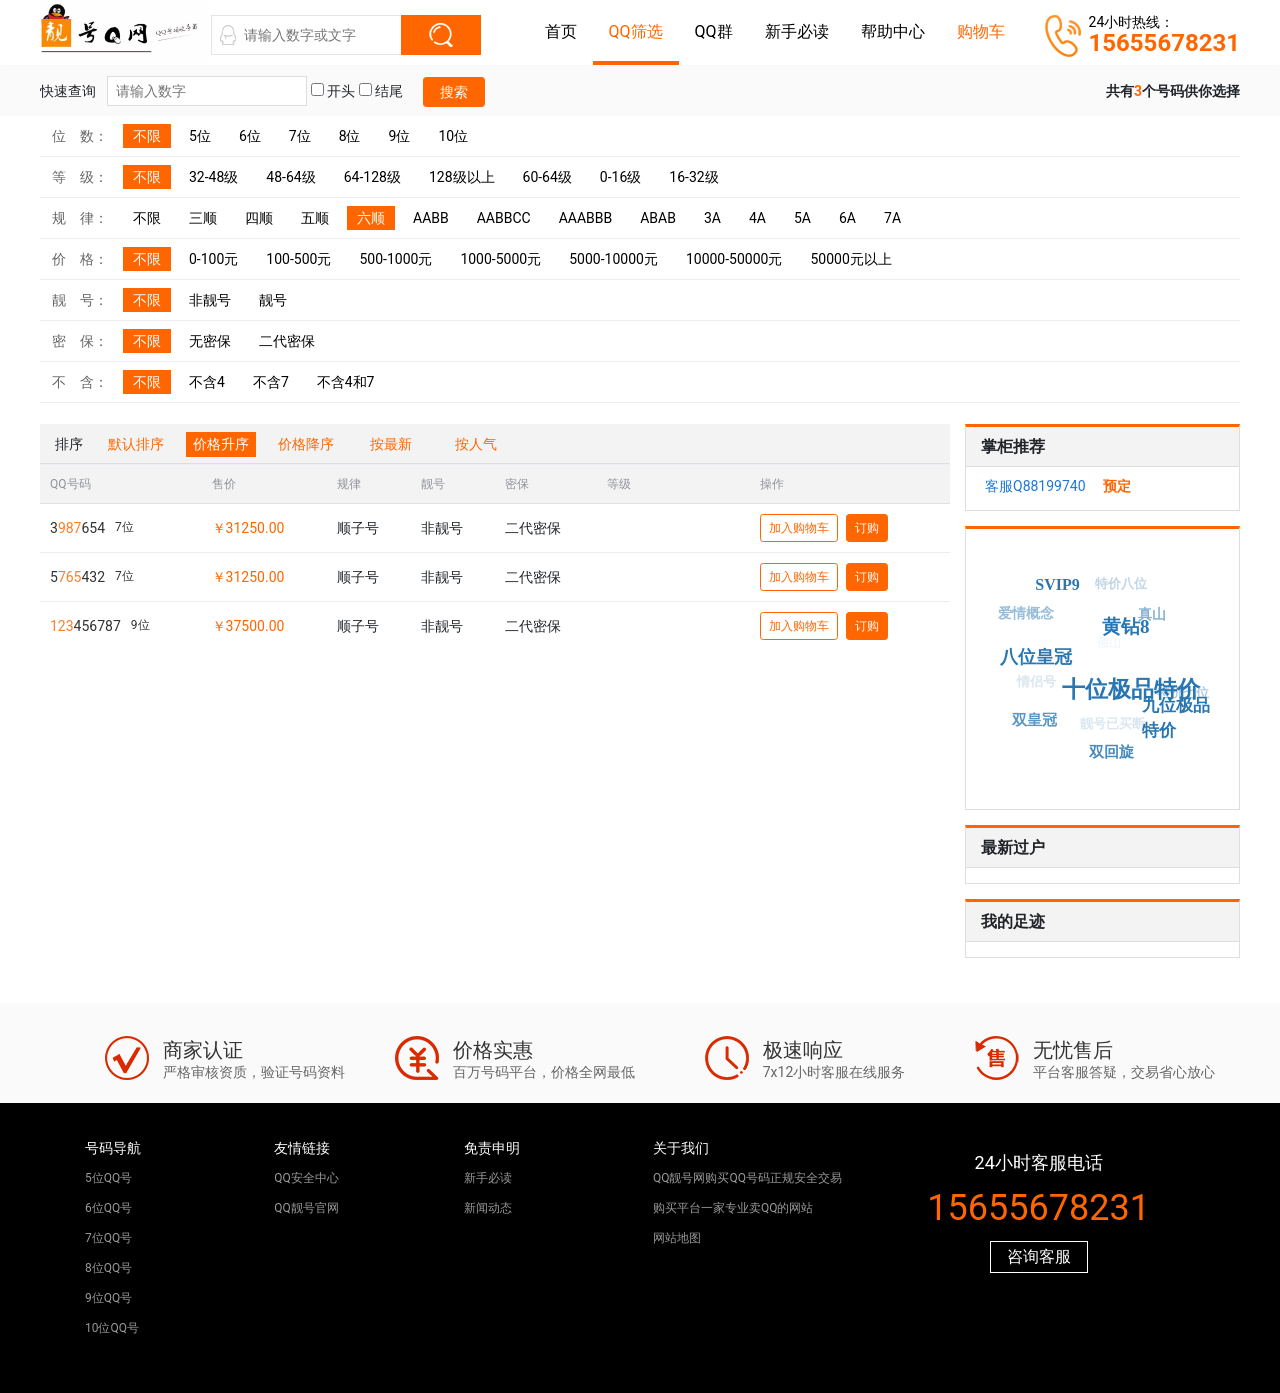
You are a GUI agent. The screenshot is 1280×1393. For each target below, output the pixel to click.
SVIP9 (1060, 581)
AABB (431, 218)
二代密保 (287, 341)
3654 (77, 528)
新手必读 (797, 31)
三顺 (203, 218)
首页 (561, 31)
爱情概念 (1024, 614)
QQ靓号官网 (306, 1208)
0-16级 (620, 177)
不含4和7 (346, 382)
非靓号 (210, 300)
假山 (1101, 651)
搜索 (454, 92)
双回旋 (1114, 750)
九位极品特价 (1171, 714)
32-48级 (213, 177)
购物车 (981, 31)
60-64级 (547, 177)
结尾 (381, 91)
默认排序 (136, 444)
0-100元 (213, 259)
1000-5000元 (500, 259)
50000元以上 (850, 259)
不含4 (207, 382)
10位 (453, 136)
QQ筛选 (636, 31)
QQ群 (714, 31)
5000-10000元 (613, 259)
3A (712, 218)
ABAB (658, 218)
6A (847, 218)
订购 (867, 528)
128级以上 (462, 177)
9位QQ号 (108, 1298)
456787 (85, 626)
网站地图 (677, 1238)
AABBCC (504, 218)
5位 (200, 136)
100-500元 (298, 259)
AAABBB (586, 218)
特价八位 (1117, 587)
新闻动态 (488, 1208)
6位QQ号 (108, 1208)
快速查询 (173, 91)
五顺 (315, 218)
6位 (250, 136)
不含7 (271, 382)
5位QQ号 (108, 1178)
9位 (400, 136)
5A (802, 218)
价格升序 (221, 444)
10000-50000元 (734, 259)
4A (757, 218)
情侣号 (1031, 686)
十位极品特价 (1138, 681)
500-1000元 (395, 259)
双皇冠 (1035, 719)
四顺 (259, 218)
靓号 (273, 300)
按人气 (476, 444)
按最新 (391, 444)
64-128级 (372, 177)
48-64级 (290, 177)
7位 (300, 136)
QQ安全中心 (306, 1178)
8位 (350, 136)
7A (892, 218)
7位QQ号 (108, 1238)
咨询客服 (1039, 1256)
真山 (1151, 616)
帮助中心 (893, 31)
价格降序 (306, 444)
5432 (77, 577)
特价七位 (1180, 695)
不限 (147, 136)
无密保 (210, 341)
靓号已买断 (1107, 729)
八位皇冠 (1043, 652)
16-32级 (693, 177)
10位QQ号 (112, 1328)
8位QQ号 (108, 1268)
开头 (333, 91)
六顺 (371, 218)
